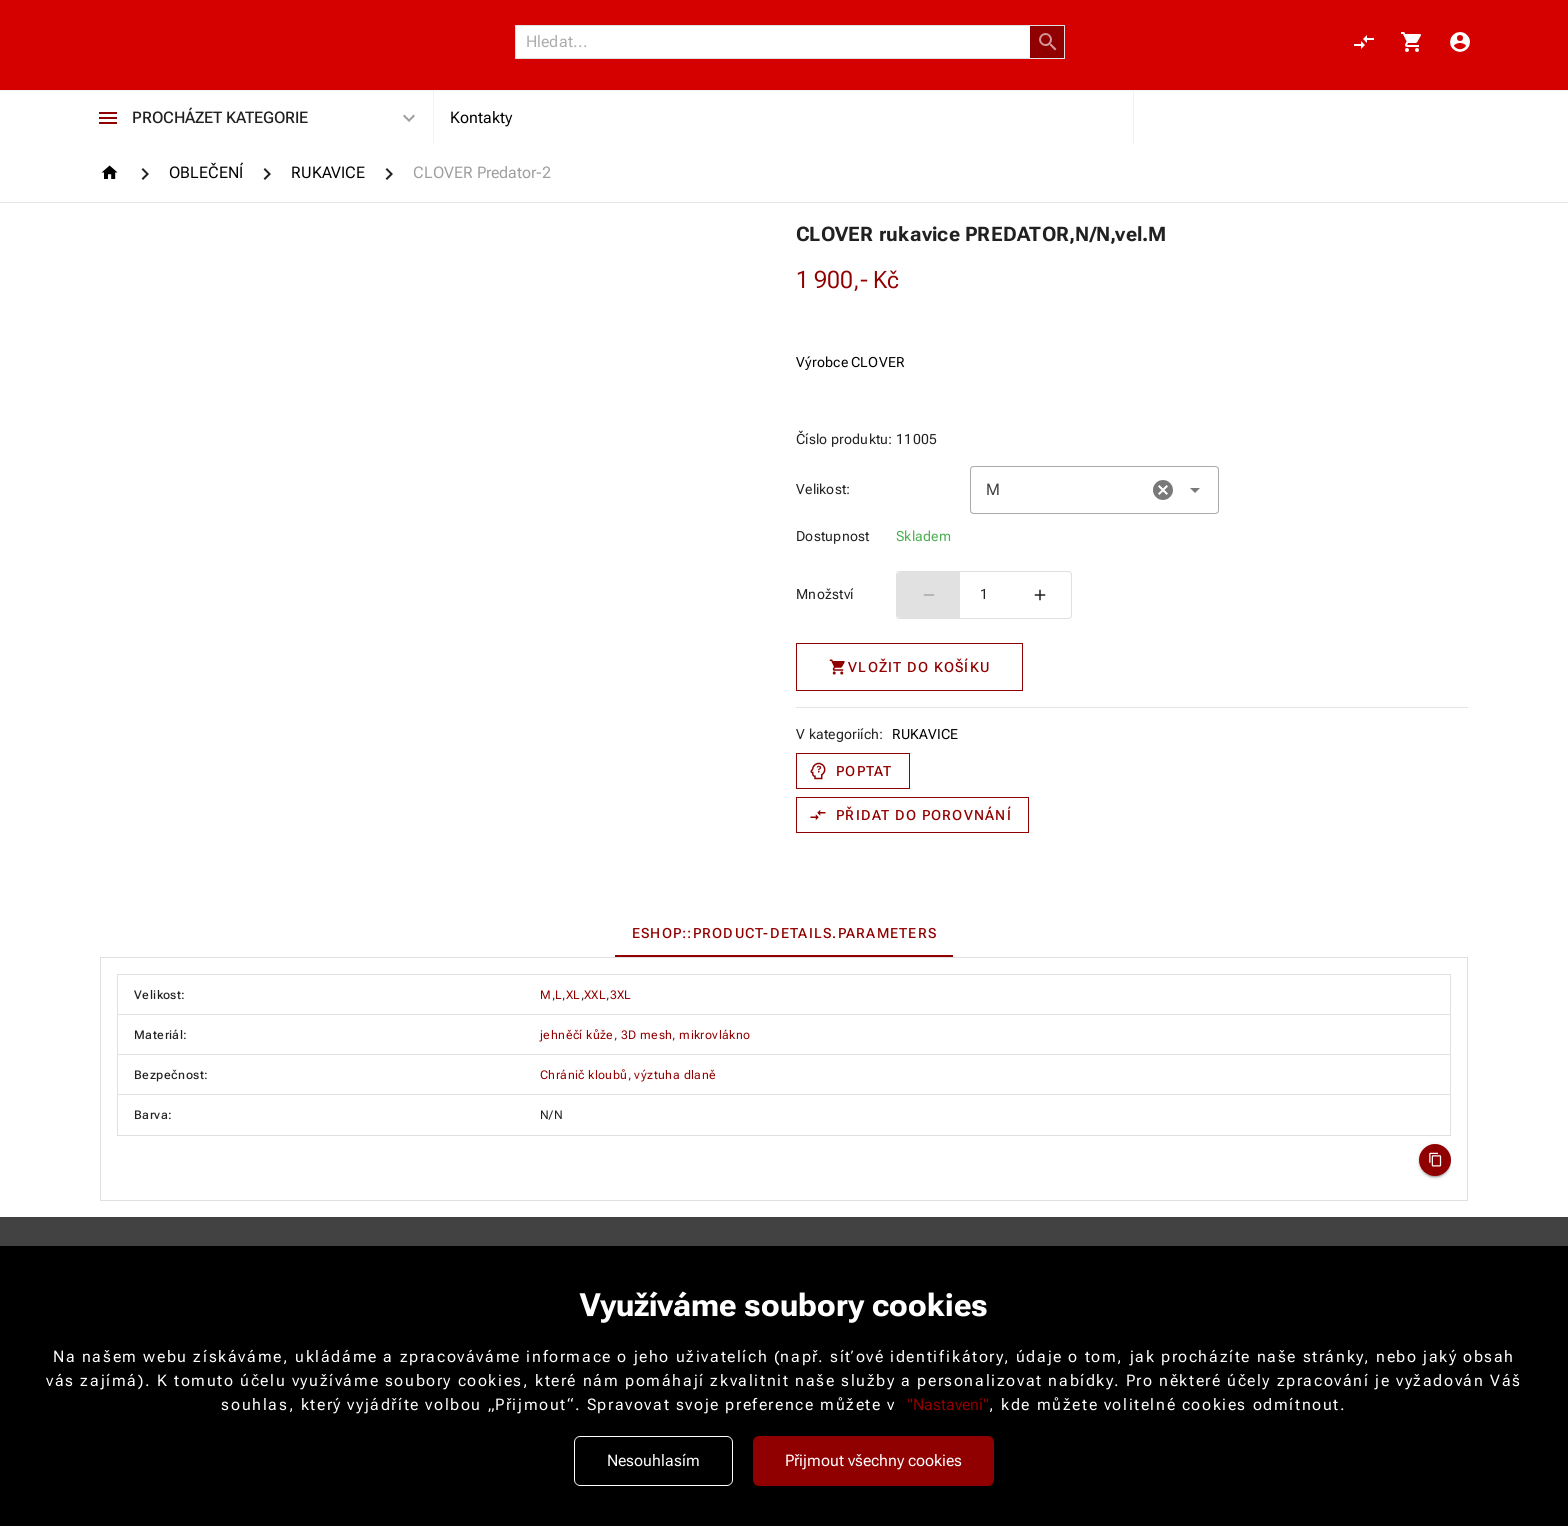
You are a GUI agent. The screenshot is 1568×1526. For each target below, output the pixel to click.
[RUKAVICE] (328, 173)
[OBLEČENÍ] (206, 173)
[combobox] (1094, 490)
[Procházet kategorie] (108, 118)
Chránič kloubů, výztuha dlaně (628, 1075)
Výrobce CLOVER (851, 362)
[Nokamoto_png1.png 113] (196, 42)
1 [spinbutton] (984, 594)
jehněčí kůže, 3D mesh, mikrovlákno (645, 1035)
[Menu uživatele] (1460, 42)
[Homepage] (112, 172)
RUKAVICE (925, 734)
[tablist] (784, 933)
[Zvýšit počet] (1040, 595)
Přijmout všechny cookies (873, 1460)
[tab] (784, 933)
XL (573, 995)
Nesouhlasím (653, 1460)
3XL (621, 995)
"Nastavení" (948, 1404)
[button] (1048, 42)
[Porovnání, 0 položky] (1364, 42)
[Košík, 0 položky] (1412, 42)
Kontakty (481, 117)
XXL (595, 995)
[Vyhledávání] (778, 42)
